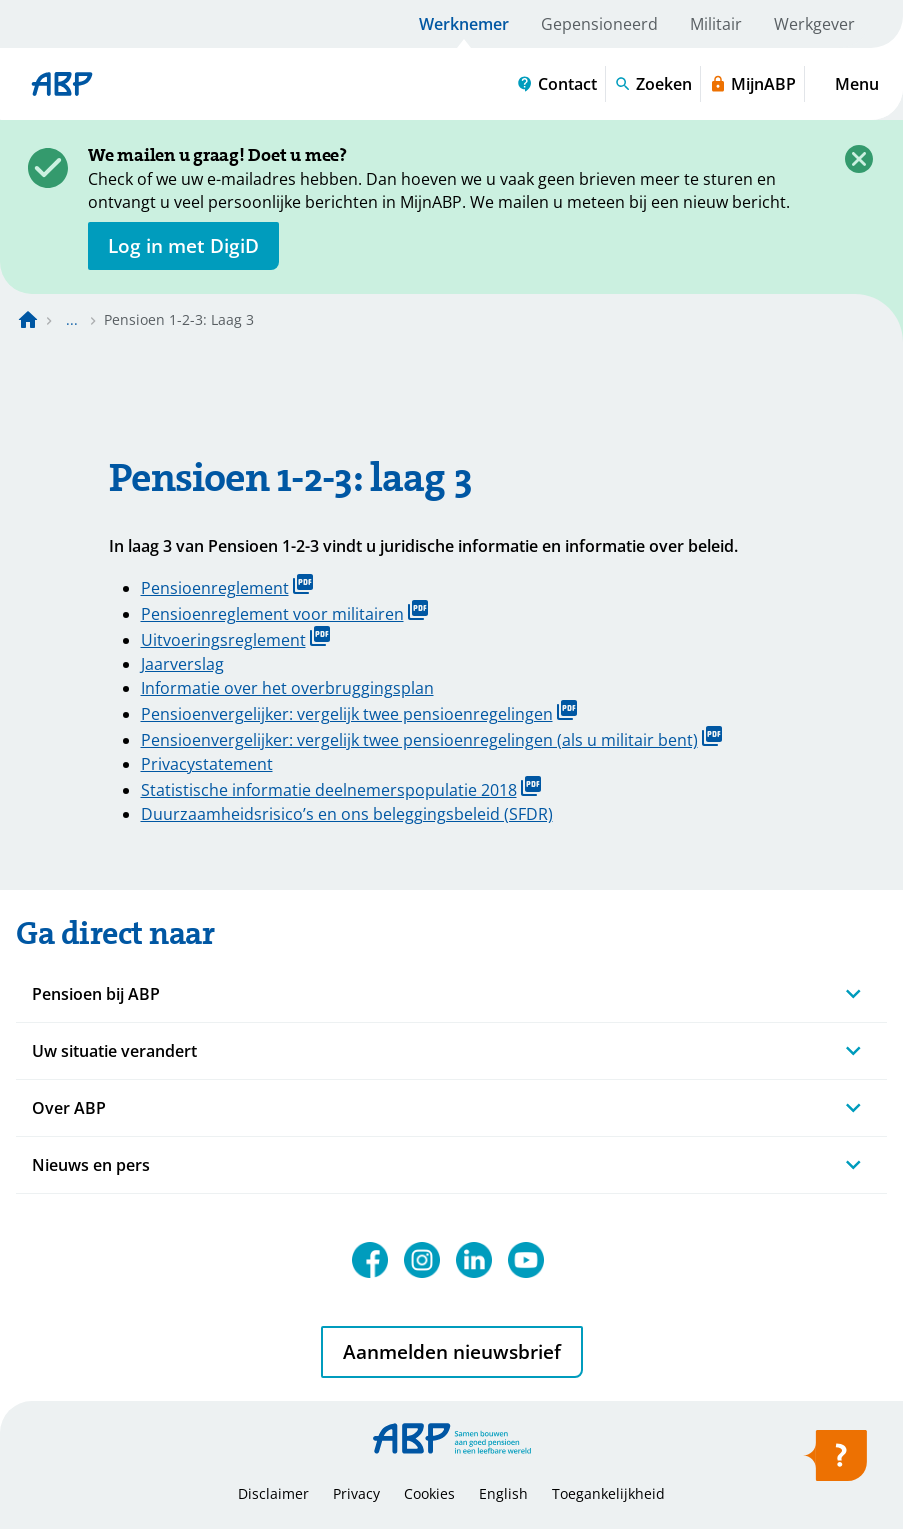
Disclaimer (273, 1493)
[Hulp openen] (835, 1462)
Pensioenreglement (227, 586)
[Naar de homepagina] (28, 320)
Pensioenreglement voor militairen (284, 612)
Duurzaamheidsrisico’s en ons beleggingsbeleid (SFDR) (347, 814)
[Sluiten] (859, 159)
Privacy (356, 1493)
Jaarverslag (182, 664)
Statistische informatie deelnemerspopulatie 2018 (341, 788)
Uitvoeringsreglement (235, 638)
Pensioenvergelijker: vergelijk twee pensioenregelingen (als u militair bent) (431, 738)
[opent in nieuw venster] (183, 246)
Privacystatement (207, 764)
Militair (716, 24)
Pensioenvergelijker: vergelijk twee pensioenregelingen (359, 712)
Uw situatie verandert (114, 1051)
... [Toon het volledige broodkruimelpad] (72, 319)
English (503, 1493)
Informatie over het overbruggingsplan (287, 688)
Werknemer (464, 24)
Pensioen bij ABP (96, 994)
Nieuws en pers (91, 1165)
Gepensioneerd (599, 24)
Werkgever (814, 24)
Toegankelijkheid (608, 1493)
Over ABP (69, 1108)
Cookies (429, 1493)
